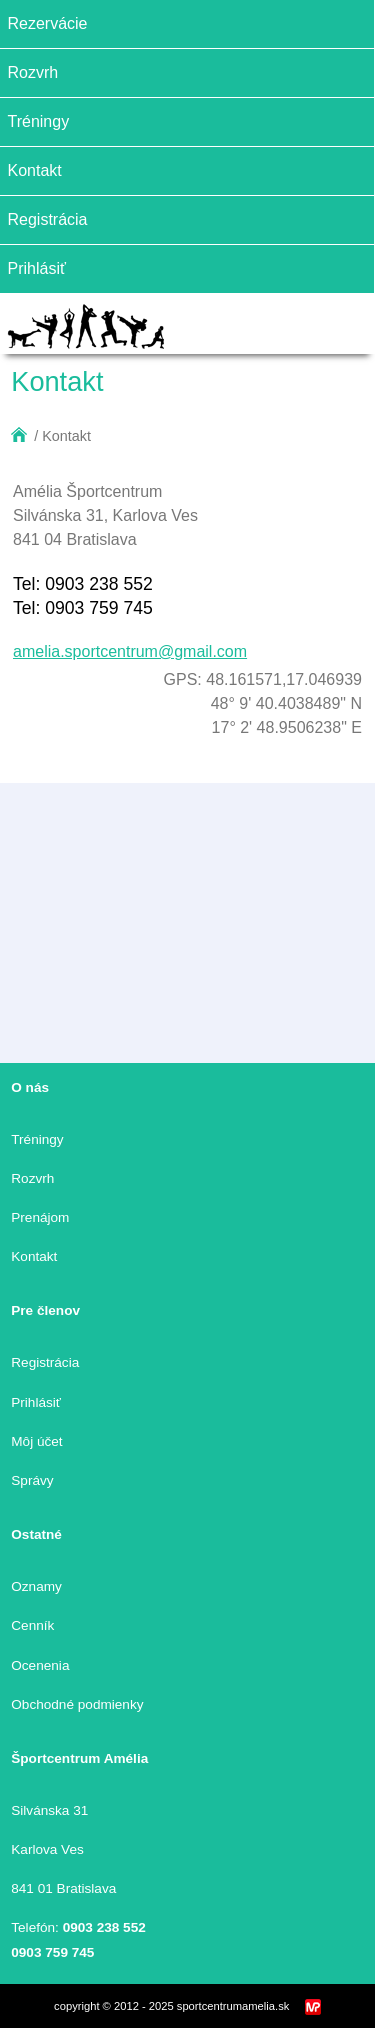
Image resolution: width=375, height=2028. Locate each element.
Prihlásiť (36, 268)
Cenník (32, 1625)
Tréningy (38, 121)
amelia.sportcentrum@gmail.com (130, 651)
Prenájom (40, 1217)
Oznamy (36, 1586)
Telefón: (78, 1927)
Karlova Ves (47, 1849)
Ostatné (36, 1534)
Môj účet (36, 1441)
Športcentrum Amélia (79, 1758)
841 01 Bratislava (63, 1888)
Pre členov (45, 1310)
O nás (30, 1087)
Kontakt (34, 170)
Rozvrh (32, 72)
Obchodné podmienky (77, 1704)
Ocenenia (40, 1665)
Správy (32, 1480)
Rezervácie (47, 23)
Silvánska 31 (49, 1810)
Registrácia (47, 219)
